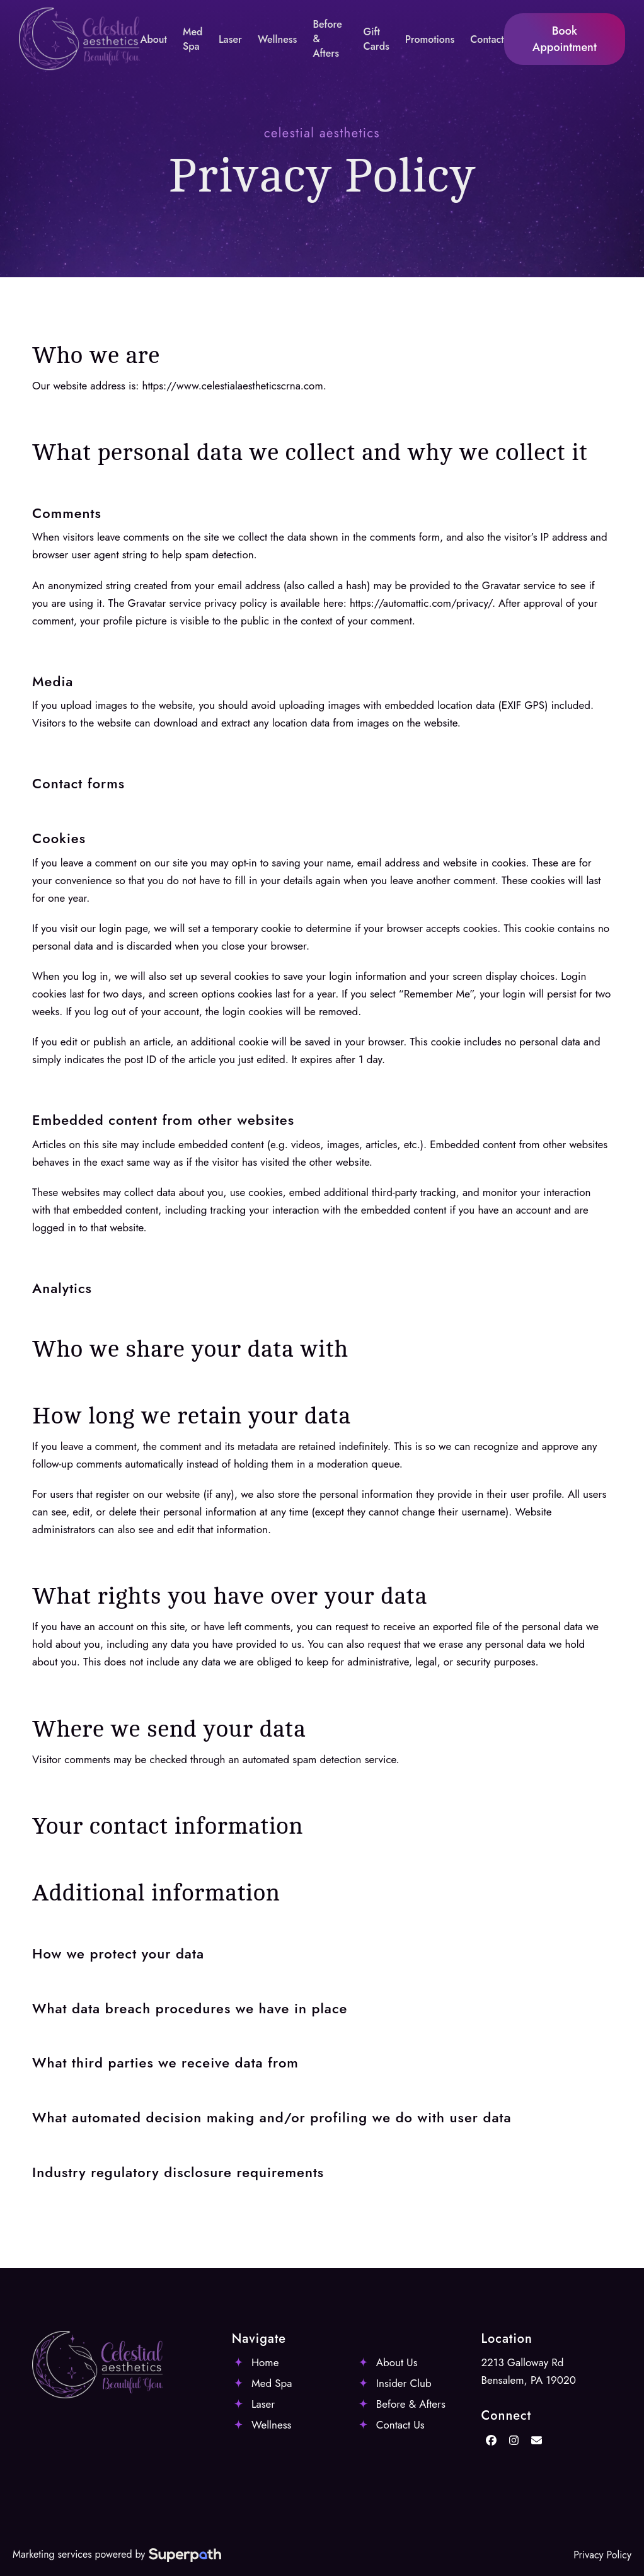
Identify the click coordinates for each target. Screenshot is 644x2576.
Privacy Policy (602, 2555)
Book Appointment (564, 39)
